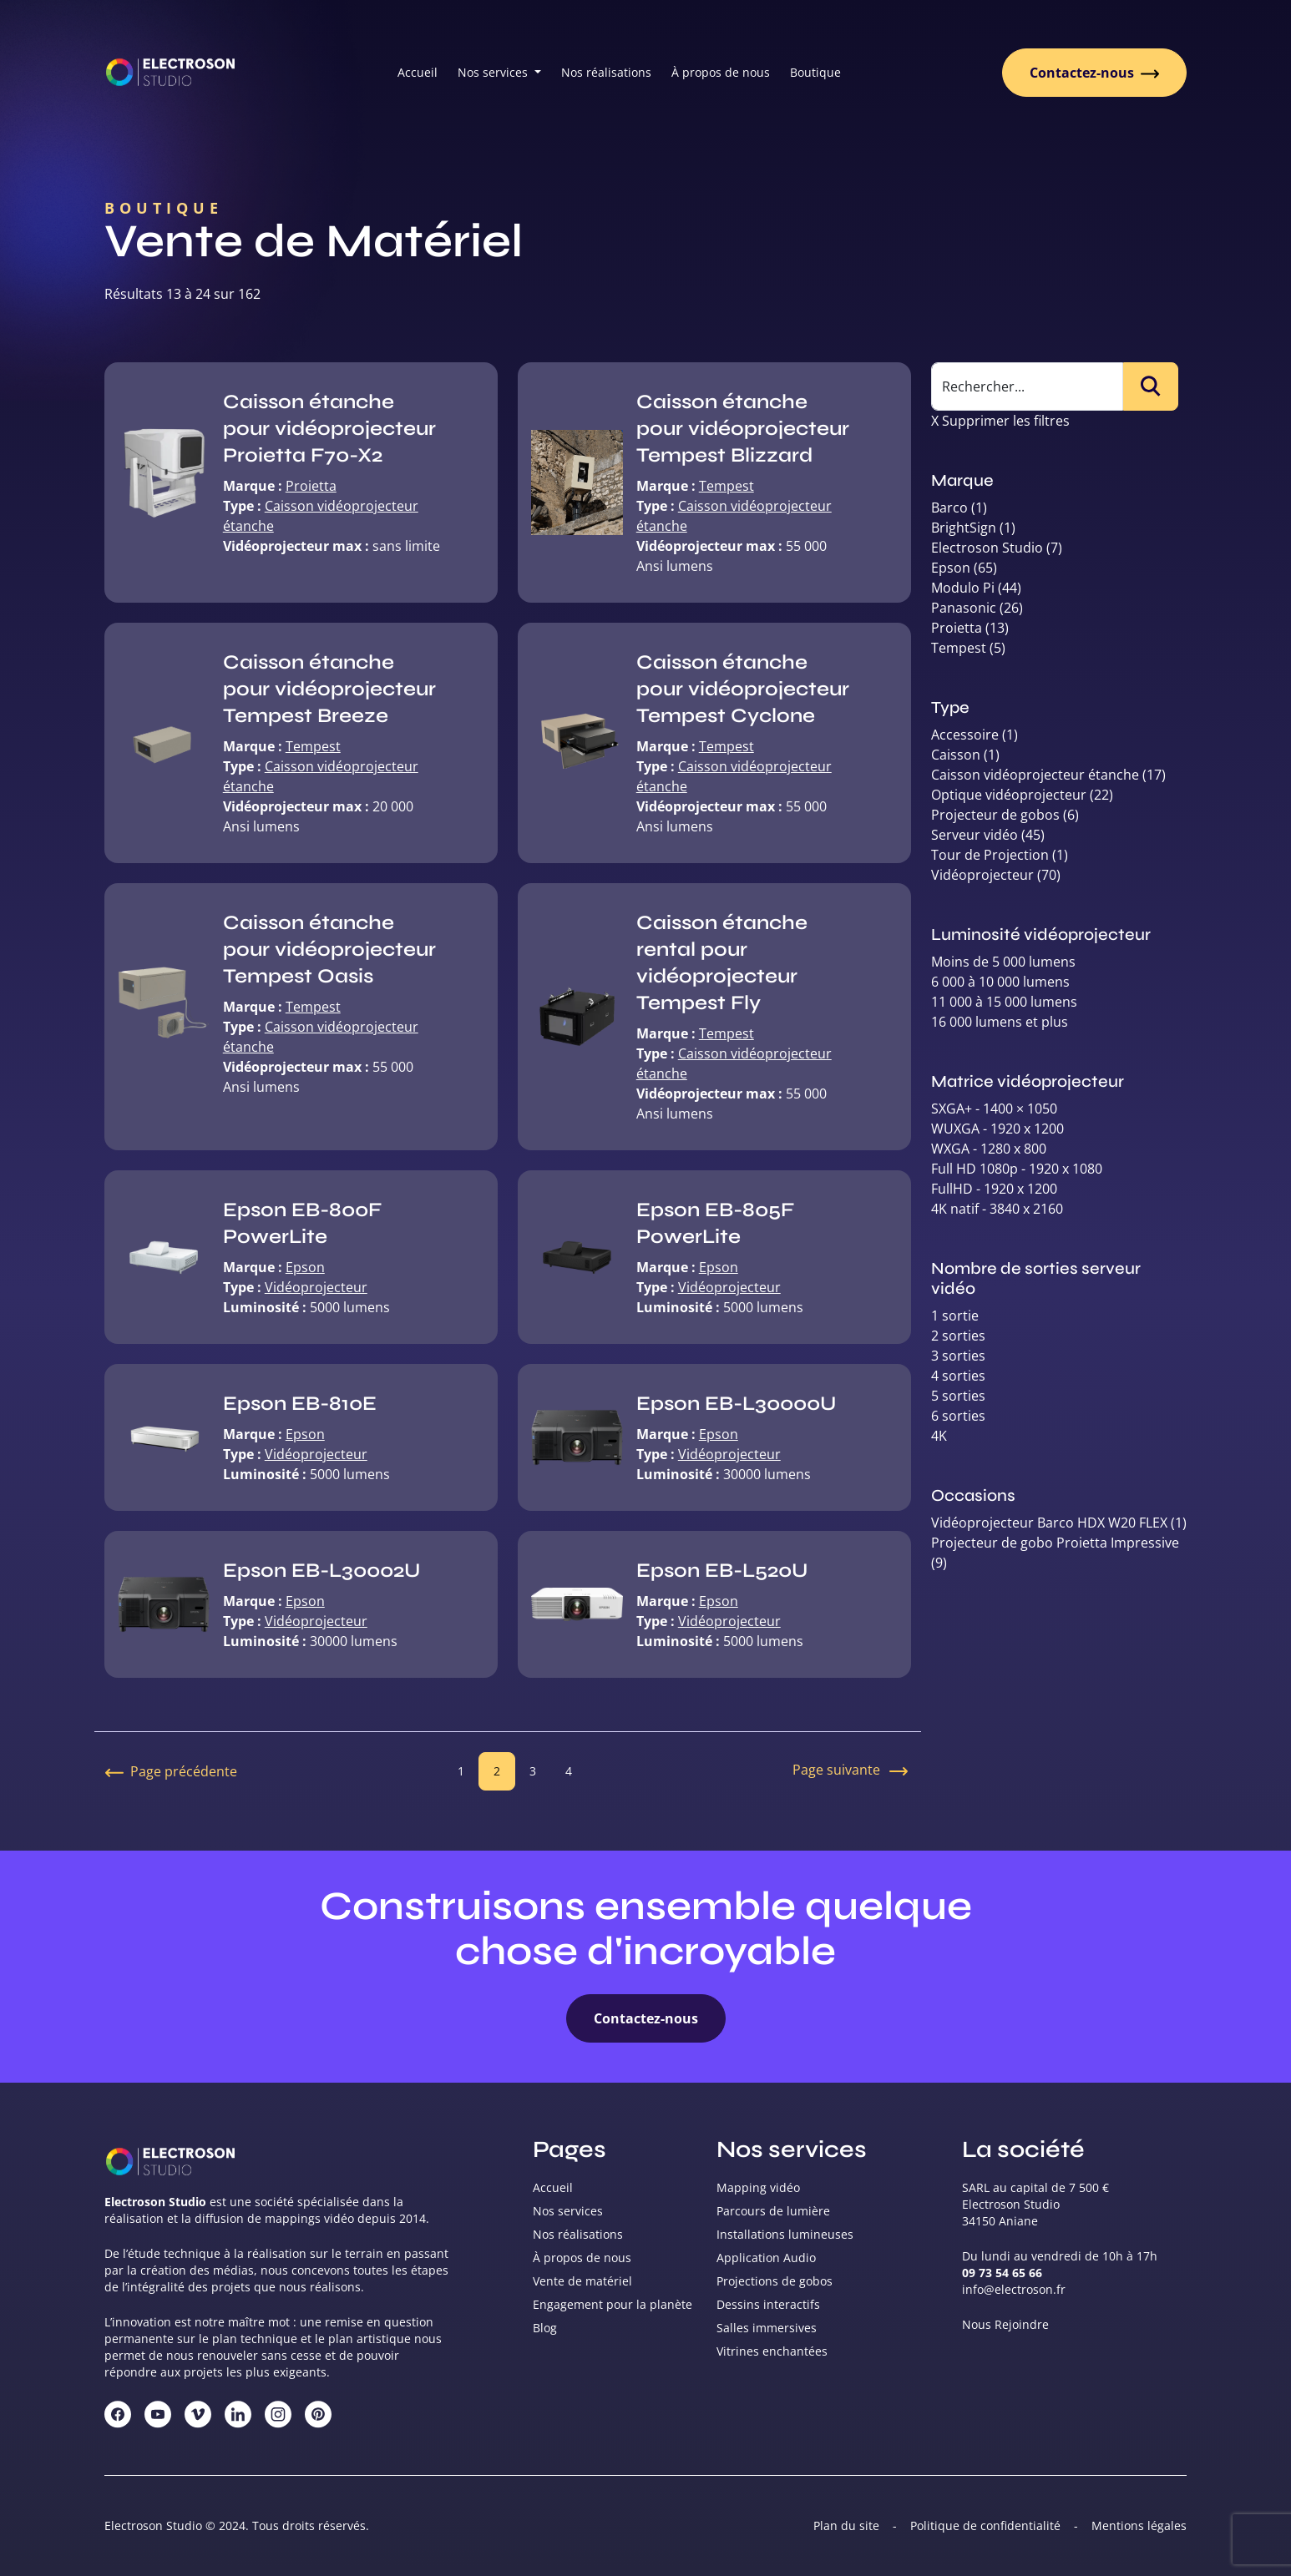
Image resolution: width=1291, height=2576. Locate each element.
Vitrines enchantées (772, 2351)
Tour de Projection (990, 855)
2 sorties (958, 1335)
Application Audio (766, 2257)
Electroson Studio (987, 547)
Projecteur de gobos (995, 815)
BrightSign (963, 527)
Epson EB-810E (300, 1404)
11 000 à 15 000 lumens (1004, 1002)
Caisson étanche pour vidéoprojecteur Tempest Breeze (329, 689)
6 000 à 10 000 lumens (1000, 981)
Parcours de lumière (773, 2211)
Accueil (417, 72)
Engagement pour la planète (612, 2304)
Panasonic (963, 608)
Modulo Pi (963, 587)
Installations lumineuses (784, 2234)
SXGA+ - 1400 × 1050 (994, 1108)
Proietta (311, 486)
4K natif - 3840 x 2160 (997, 1209)
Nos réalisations (606, 72)
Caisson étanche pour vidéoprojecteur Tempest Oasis (329, 949)
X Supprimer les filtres (1000, 421)
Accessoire (965, 734)
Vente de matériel (582, 2281)
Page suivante (851, 1771)
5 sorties (958, 1395)
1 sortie (955, 1315)
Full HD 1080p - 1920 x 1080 (1016, 1168)
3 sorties (958, 1355)
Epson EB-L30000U (736, 1404)
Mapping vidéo (758, 2187)
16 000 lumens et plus (999, 1022)
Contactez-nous (1094, 72)
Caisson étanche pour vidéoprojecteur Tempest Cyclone (742, 689)
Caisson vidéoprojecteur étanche (1035, 774)
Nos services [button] (494, 72)
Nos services (568, 2211)
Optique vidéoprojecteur (1008, 794)
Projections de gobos (774, 2281)
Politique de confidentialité (985, 2525)
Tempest (726, 486)
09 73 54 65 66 (1002, 2273)
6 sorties (958, 1416)
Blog (545, 2328)
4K (939, 1436)
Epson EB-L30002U (321, 1570)
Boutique (815, 72)
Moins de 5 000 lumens (1003, 961)
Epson (305, 1267)
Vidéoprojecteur (316, 1287)
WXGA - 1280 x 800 (988, 1148)
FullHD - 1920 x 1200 (994, 1188)
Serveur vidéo (974, 835)
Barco (949, 507)
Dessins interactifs (768, 2304)
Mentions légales (1139, 2525)
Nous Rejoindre (1005, 2324)
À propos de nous (720, 72)
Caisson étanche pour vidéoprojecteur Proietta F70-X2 (329, 428)
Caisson (955, 754)
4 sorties (958, 1375)
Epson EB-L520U (722, 1570)
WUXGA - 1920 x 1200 (997, 1128)
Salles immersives (766, 2328)
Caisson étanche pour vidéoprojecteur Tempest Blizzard (742, 428)
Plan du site (846, 2525)
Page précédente (171, 1771)
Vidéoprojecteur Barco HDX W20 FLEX (1049, 1522)
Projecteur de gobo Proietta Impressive (1055, 1542)
